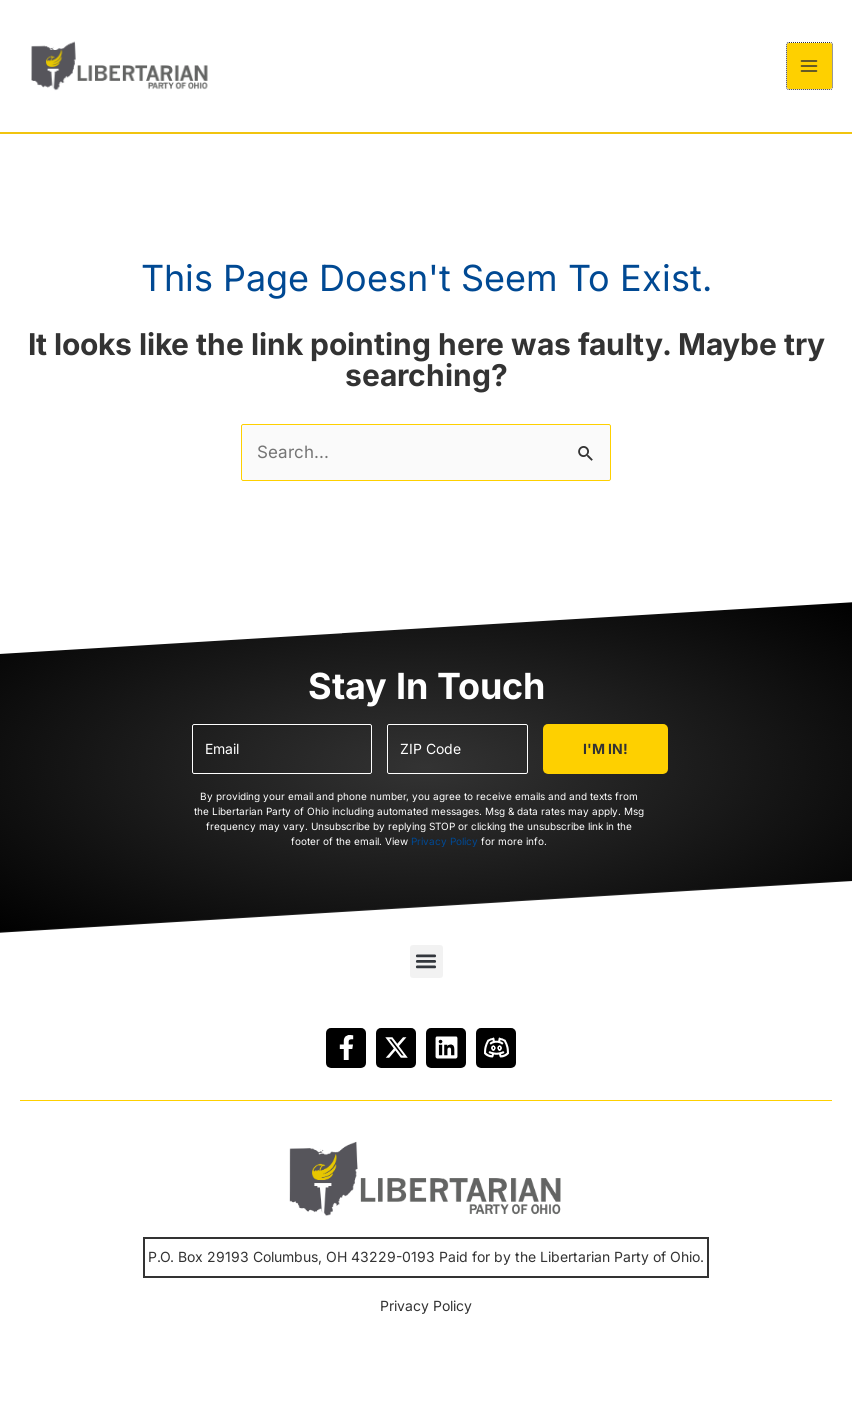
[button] (426, 976)
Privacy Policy (444, 857)
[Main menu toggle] (810, 74)
